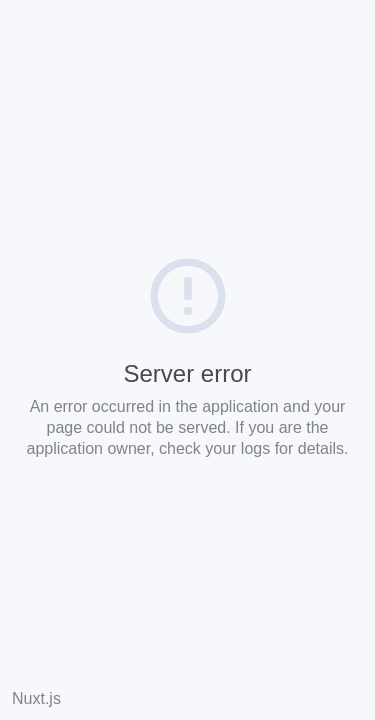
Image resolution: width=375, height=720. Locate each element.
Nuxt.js (36, 698)
